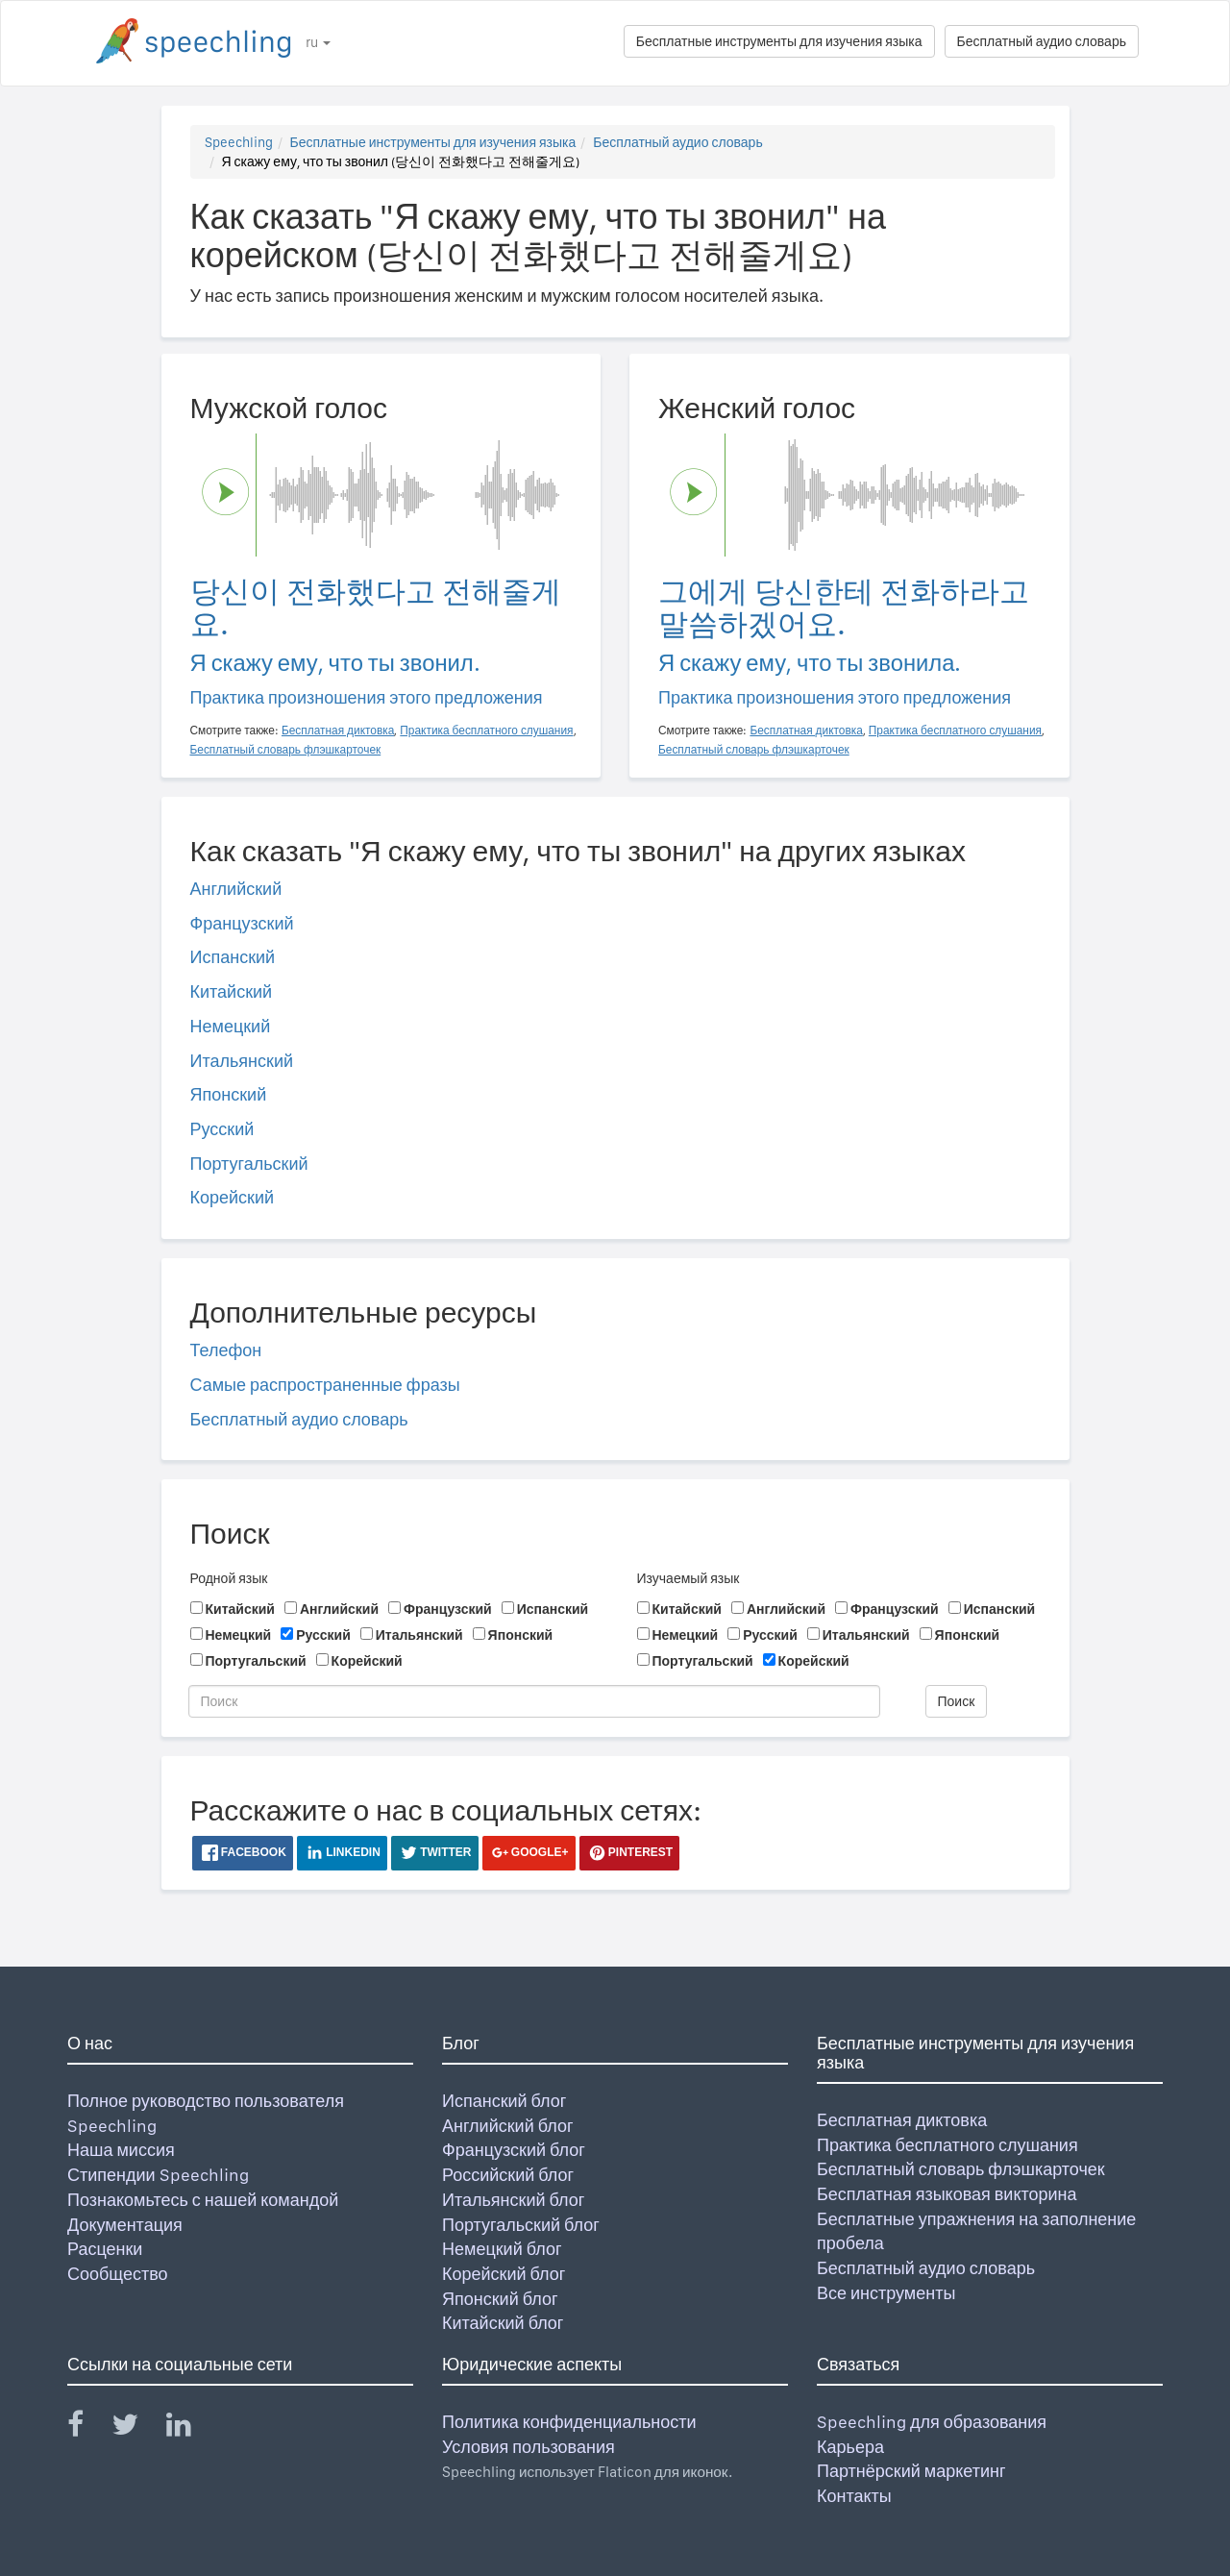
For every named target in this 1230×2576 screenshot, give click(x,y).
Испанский (233, 957)
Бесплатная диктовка (902, 2120)
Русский (222, 1129)
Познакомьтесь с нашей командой (202, 2200)
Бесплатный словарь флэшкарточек (961, 2169)
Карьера (850, 2447)
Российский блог (508, 2175)
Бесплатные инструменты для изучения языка (779, 41)
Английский (236, 889)
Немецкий (230, 1026)
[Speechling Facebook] (87, 2428)
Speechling (239, 142)
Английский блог (508, 2126)
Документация (125, 2225)
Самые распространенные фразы (325, 1385)
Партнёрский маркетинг (911, 2471)
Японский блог (499, 2299)
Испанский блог (504, 2101)
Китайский (231, 991)
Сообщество (117, 2274)
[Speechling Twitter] (136, 2428)
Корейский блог (503, 2274)
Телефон (226, 1350)
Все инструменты (886, 2293)
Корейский (232, 1197)
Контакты (854, 2496)
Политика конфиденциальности (569, 2422)
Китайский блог (502, 2323)
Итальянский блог (513, 2200)
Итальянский (242, 1061)
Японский (228, 1094)
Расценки (104, 2249)
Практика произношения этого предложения (366, 697)
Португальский (249, 1163)
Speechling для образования (931, 2422)
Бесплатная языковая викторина (947, 2194)
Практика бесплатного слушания (947, 2145)
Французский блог (513, 2150)
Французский (242, 923)
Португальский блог (521, 2225)
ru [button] (318, 42)
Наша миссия (121, 2150)
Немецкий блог (501, 2249)
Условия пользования (528, 2447)
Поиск (956, 1701)
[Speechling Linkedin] (190, 2428)
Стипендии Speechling (158, 2175)
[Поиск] (534, 1701)
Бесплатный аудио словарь (1041, 41)
